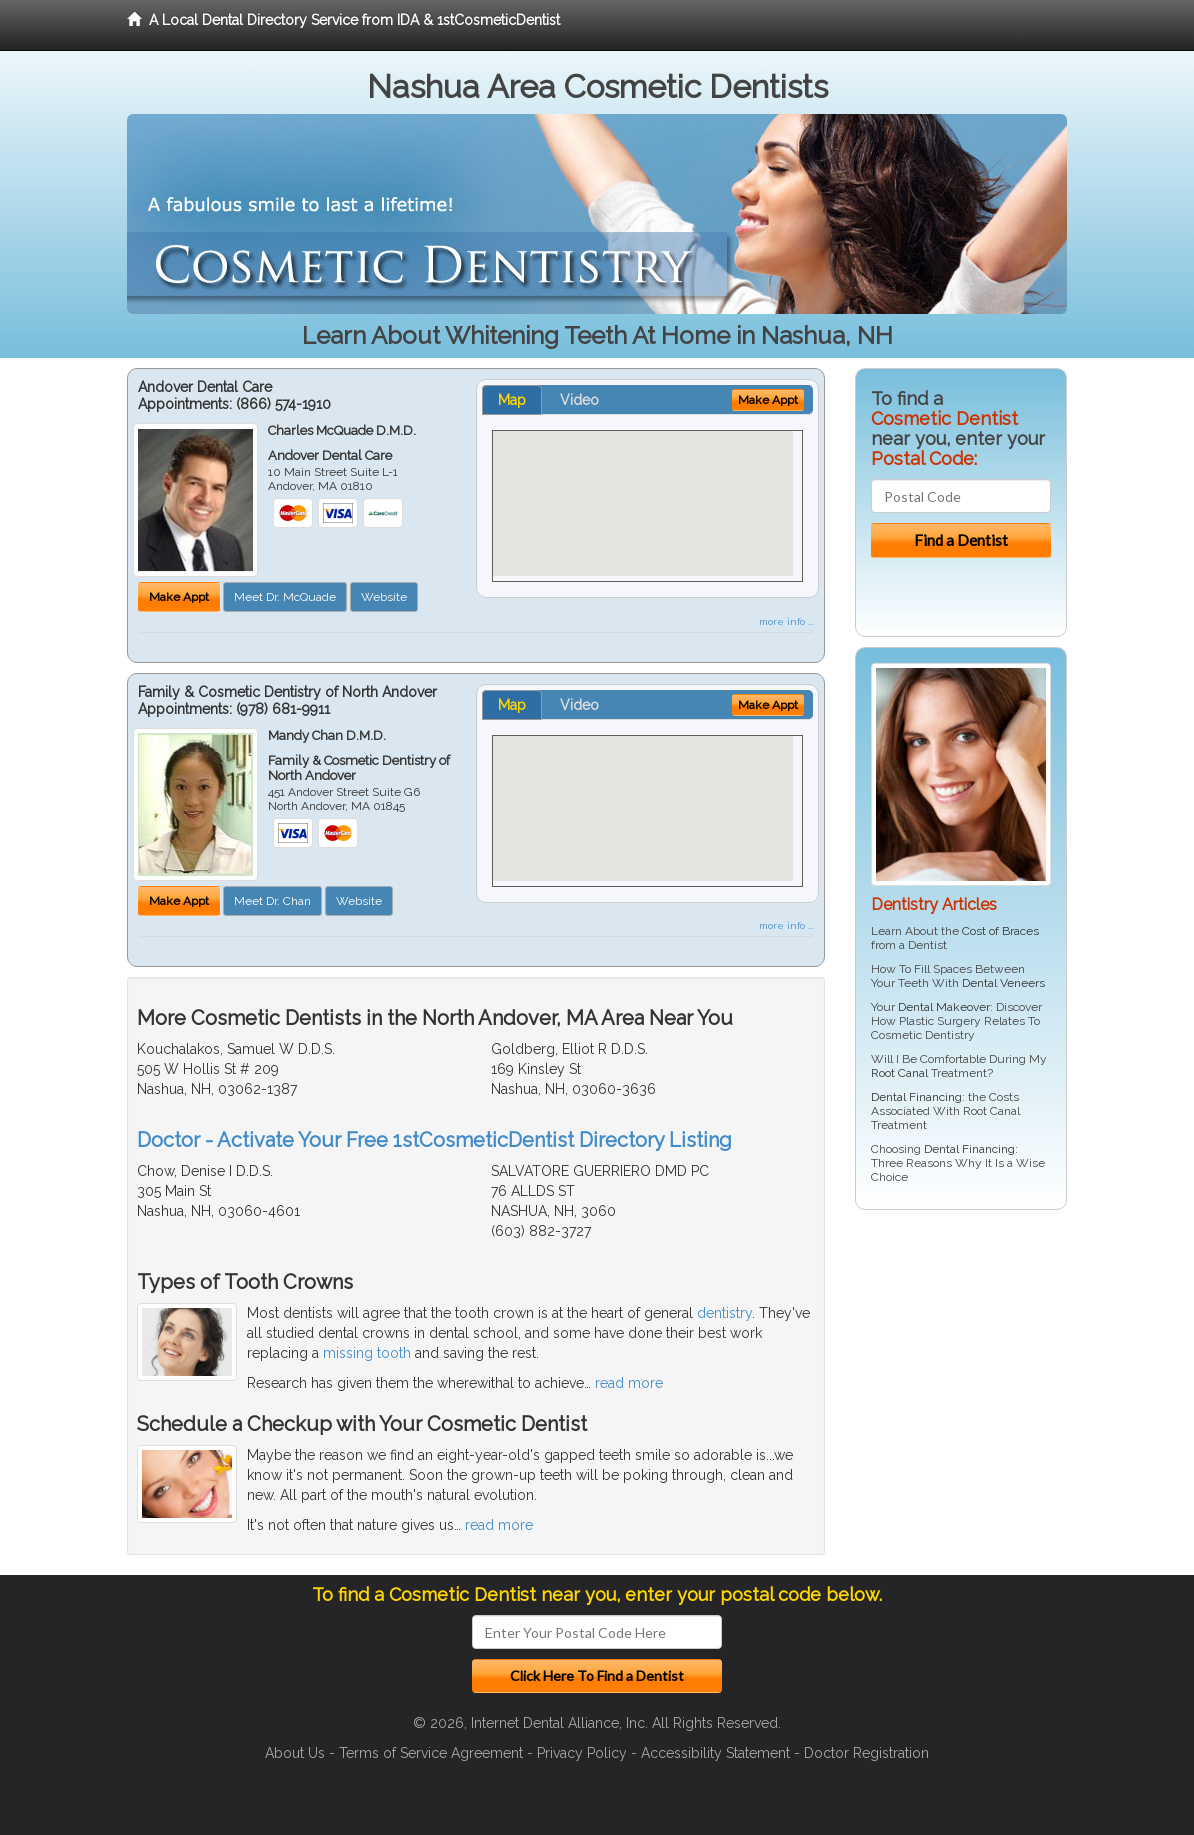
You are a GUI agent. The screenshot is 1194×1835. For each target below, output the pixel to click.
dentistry (724, 1313)
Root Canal (899, 1073)
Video (579, 400)
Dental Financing (916, 1097)
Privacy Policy (582, 1753)
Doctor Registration (866, 1753)
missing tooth (367, 1353)
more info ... (786, 621)
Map (512, 400)
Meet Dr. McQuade (285, 597)
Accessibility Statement (715, 1753)
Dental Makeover (944, 1007)
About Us (295, 1753)
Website (384, 597)
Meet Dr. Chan (272, 901)
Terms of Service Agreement (431, 1753)
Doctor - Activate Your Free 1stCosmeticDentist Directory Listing (434, 1140)
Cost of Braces (1000, 931)
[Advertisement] (957, 1380)
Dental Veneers (1003, 983)
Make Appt (179, 597)
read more (629, 1383)
